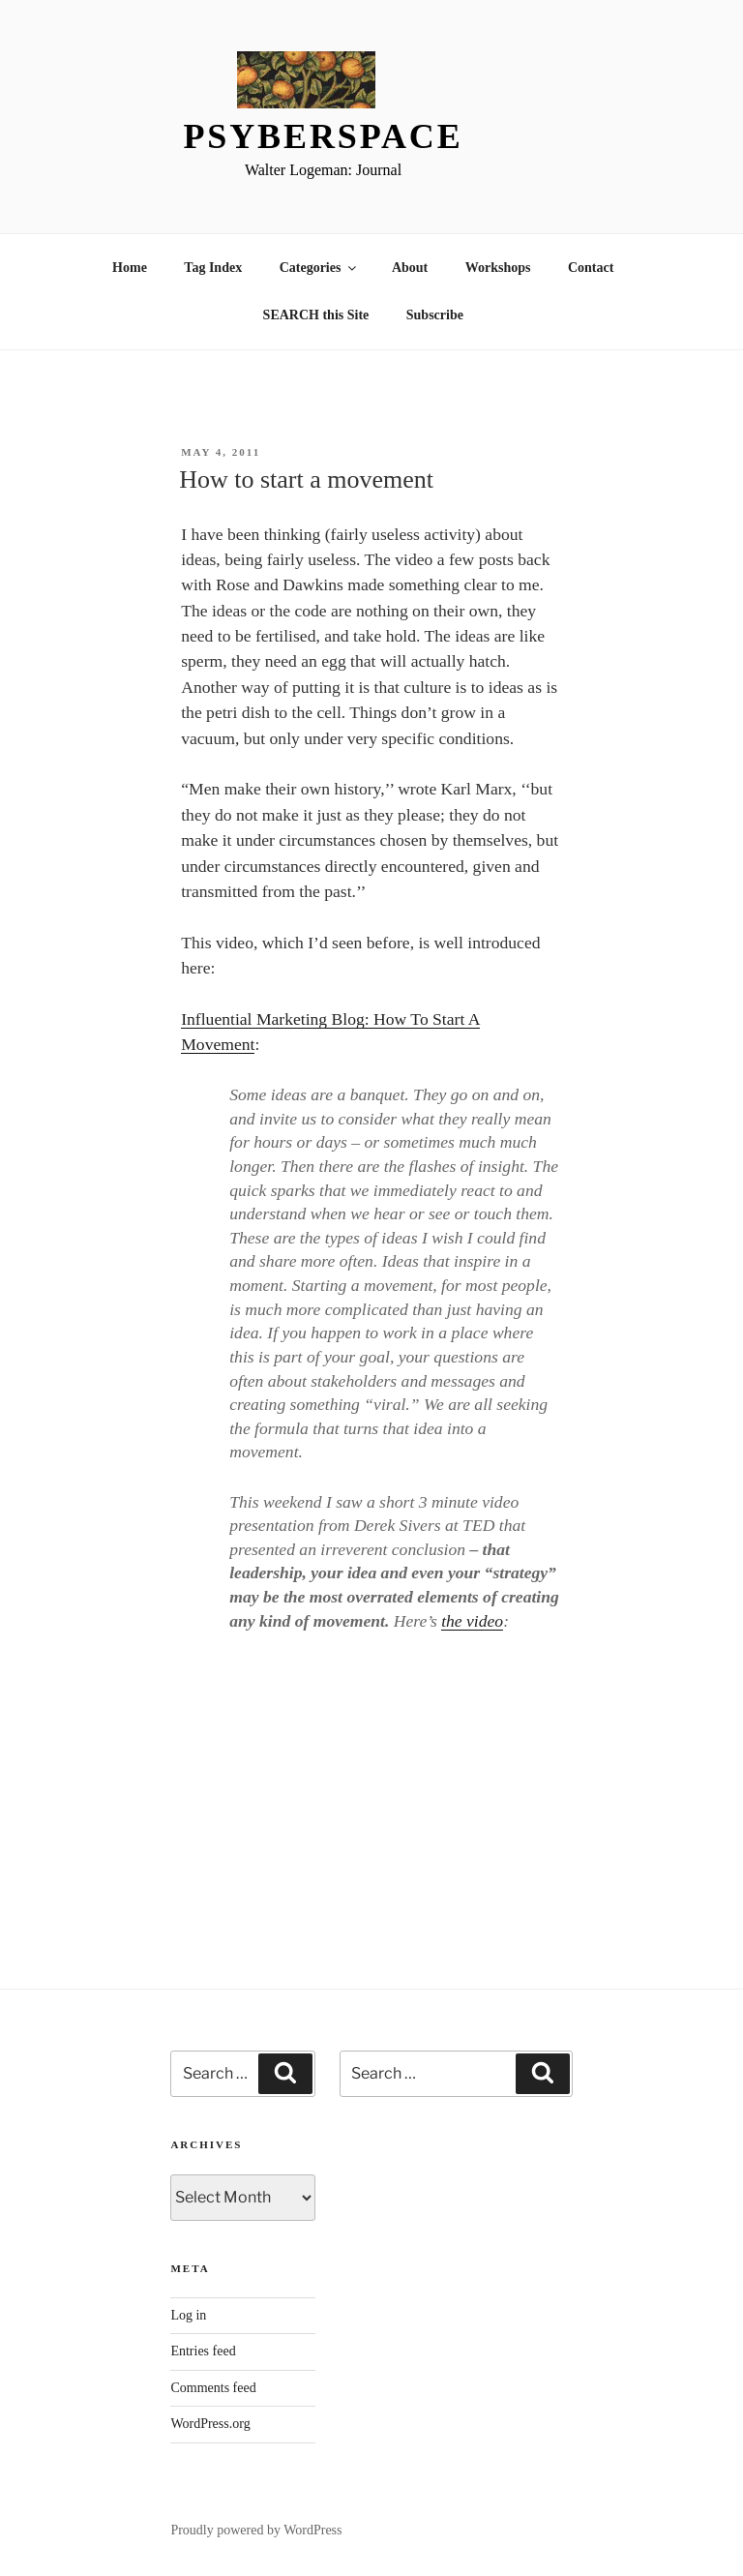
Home (129, 267)
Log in (188, 2315)
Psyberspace (322, 136)
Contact (590, 267)
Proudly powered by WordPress (256, 2530)
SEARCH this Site (316, 315)
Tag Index (213, 267)
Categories (320, 267)
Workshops (498, 267)
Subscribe (434, 315)
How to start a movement (306, 479)
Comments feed (212, 2388)
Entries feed (202, 2351)
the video (472, 1621)
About (410, 267)
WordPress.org (210, 2423)
